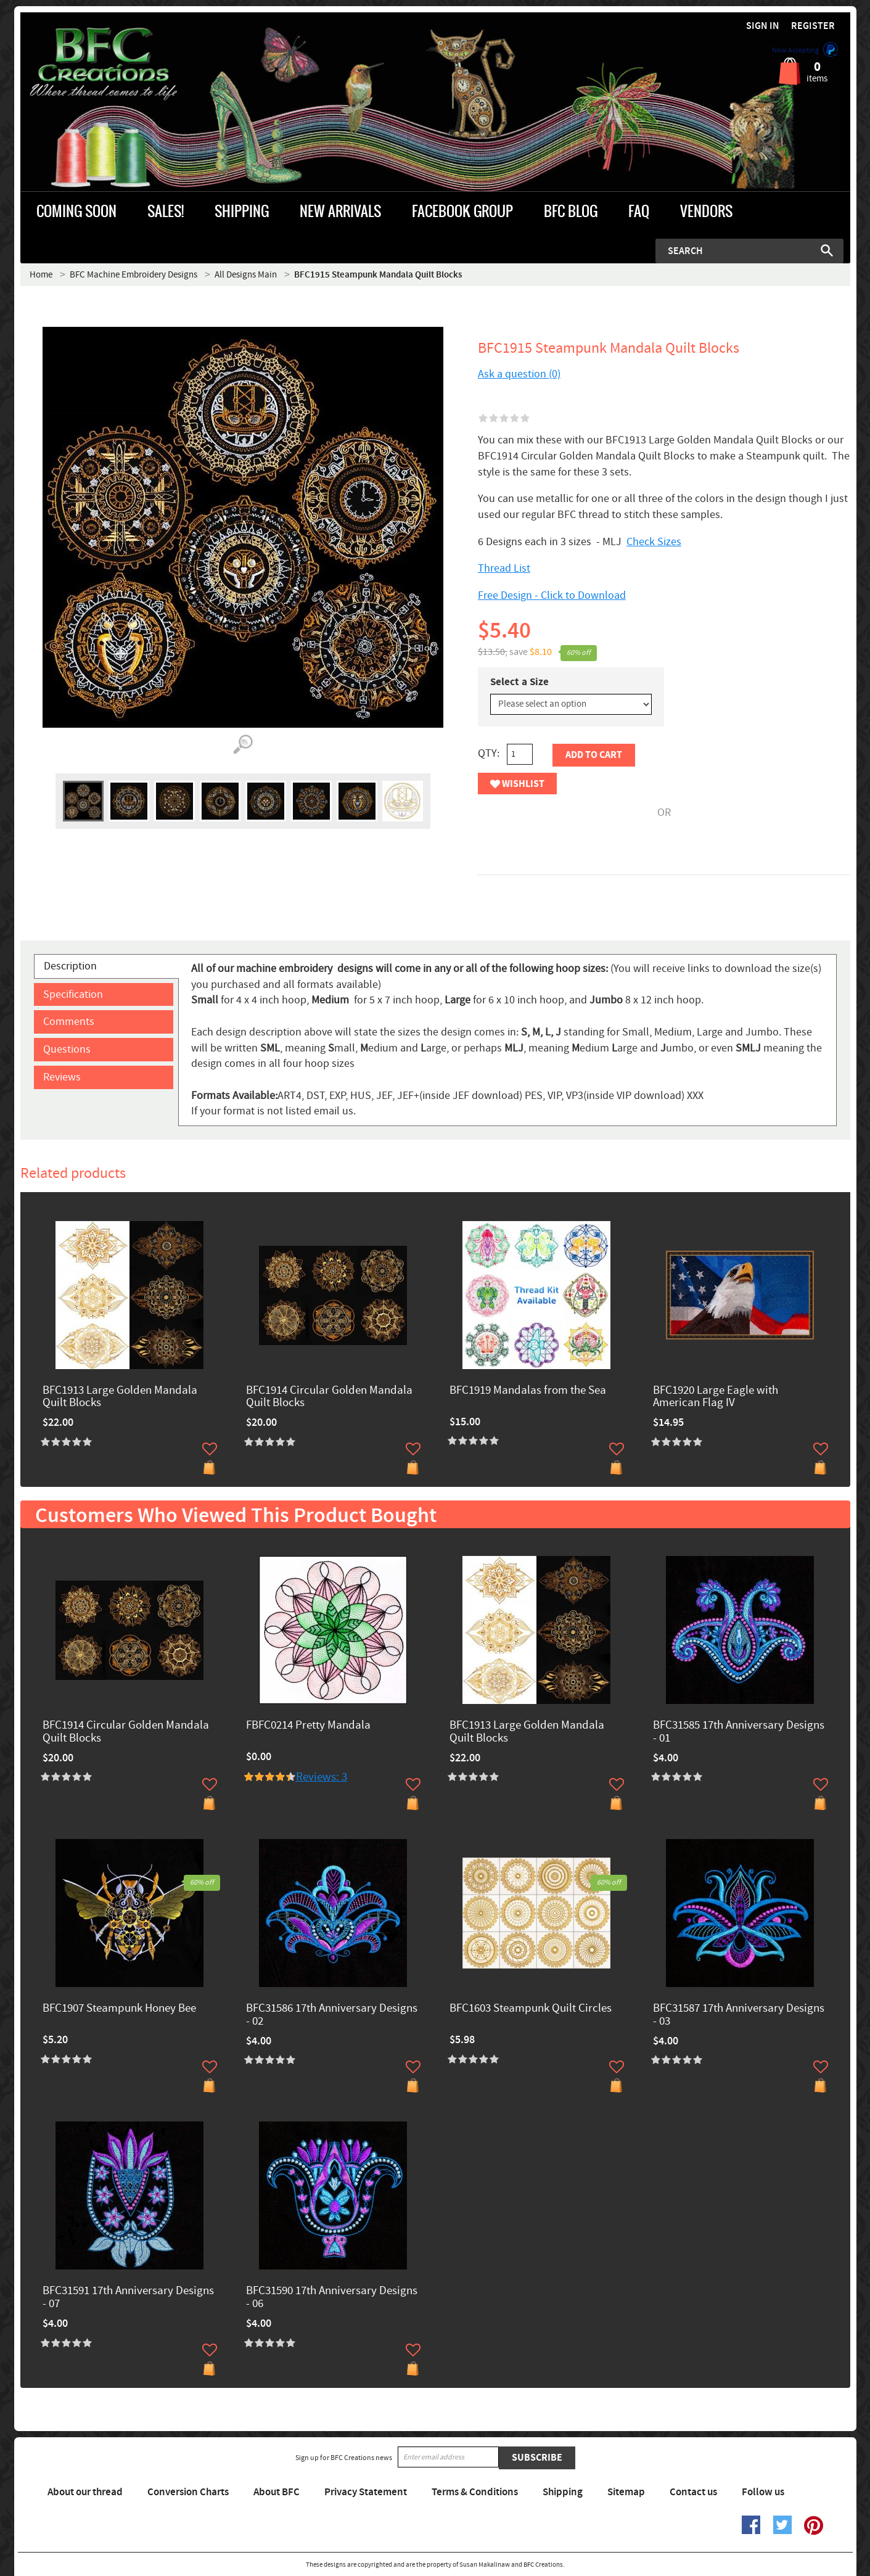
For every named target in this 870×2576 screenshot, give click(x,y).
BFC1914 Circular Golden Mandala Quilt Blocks (329, 1397)
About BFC (276, 2492)
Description (70, 966)
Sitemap (626, 2492)
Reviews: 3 (321, 1777)
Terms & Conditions (475, 2492)
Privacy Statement (365, 2492)
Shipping (563, 2492)
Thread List (504, 568)
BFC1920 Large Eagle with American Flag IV (715, 1397)
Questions (67, 1049)
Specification (73, 994)
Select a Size (519, 682)
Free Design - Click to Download (552, 595)
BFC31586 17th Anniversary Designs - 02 (331, 2015)
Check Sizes (653, 542)
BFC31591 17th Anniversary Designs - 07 (128, 2298)
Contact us (693, 2492)
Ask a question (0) (519, 374)
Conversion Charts (188, 2492)
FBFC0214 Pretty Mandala (308, 1725)
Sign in (762, 26)
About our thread (85, 2492)
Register (813, 26)
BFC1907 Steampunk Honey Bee (119, 2008)
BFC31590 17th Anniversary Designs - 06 (331, 2298)
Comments (68, 1021)
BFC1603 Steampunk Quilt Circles (530, 2008)
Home (41, 275)
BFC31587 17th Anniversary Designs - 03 (738, 2015)
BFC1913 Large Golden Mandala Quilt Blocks (120, 1397)
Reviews (62, 1077)
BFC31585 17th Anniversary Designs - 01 (738, 1732)
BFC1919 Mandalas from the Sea (527, 1391)
